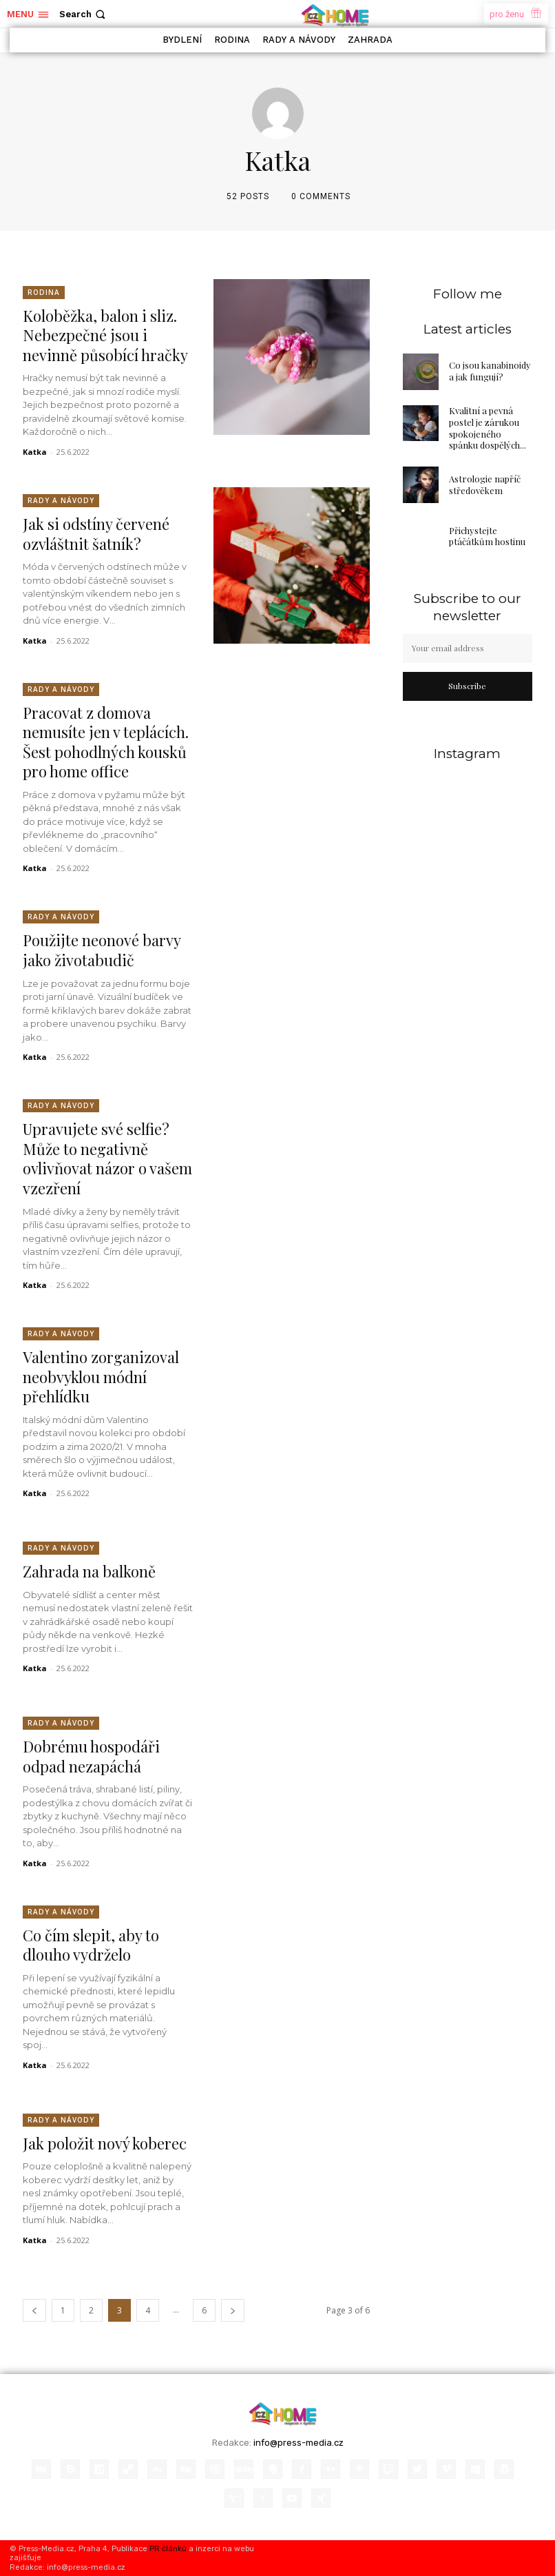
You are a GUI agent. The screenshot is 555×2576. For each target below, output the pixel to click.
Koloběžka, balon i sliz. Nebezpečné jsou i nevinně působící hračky (105, 335)
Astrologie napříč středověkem (485, 484)
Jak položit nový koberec (105, 2143)
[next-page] (232, 2310)
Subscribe (467, 685)
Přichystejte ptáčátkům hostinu (487, 536)
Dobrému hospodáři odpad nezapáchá (91, 1756)
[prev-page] (34, 2310)
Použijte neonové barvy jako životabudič (102, 950)
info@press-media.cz (298, 2442)
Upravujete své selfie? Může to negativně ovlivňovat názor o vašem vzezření (107, 1158)
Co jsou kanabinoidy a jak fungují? (490, 370)
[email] (467, 647)
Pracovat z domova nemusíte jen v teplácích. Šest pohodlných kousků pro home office (106, 742)
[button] (83, 14)
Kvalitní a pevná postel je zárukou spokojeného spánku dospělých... (487, 428)
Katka (35, 452)
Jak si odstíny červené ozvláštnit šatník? (96, 533)
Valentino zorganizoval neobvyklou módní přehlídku (101, 1377)
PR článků (168, 2548)
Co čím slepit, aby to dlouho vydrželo (91, 1945)
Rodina (44, 292)
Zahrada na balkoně (89, 1571)
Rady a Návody (61, 500)
